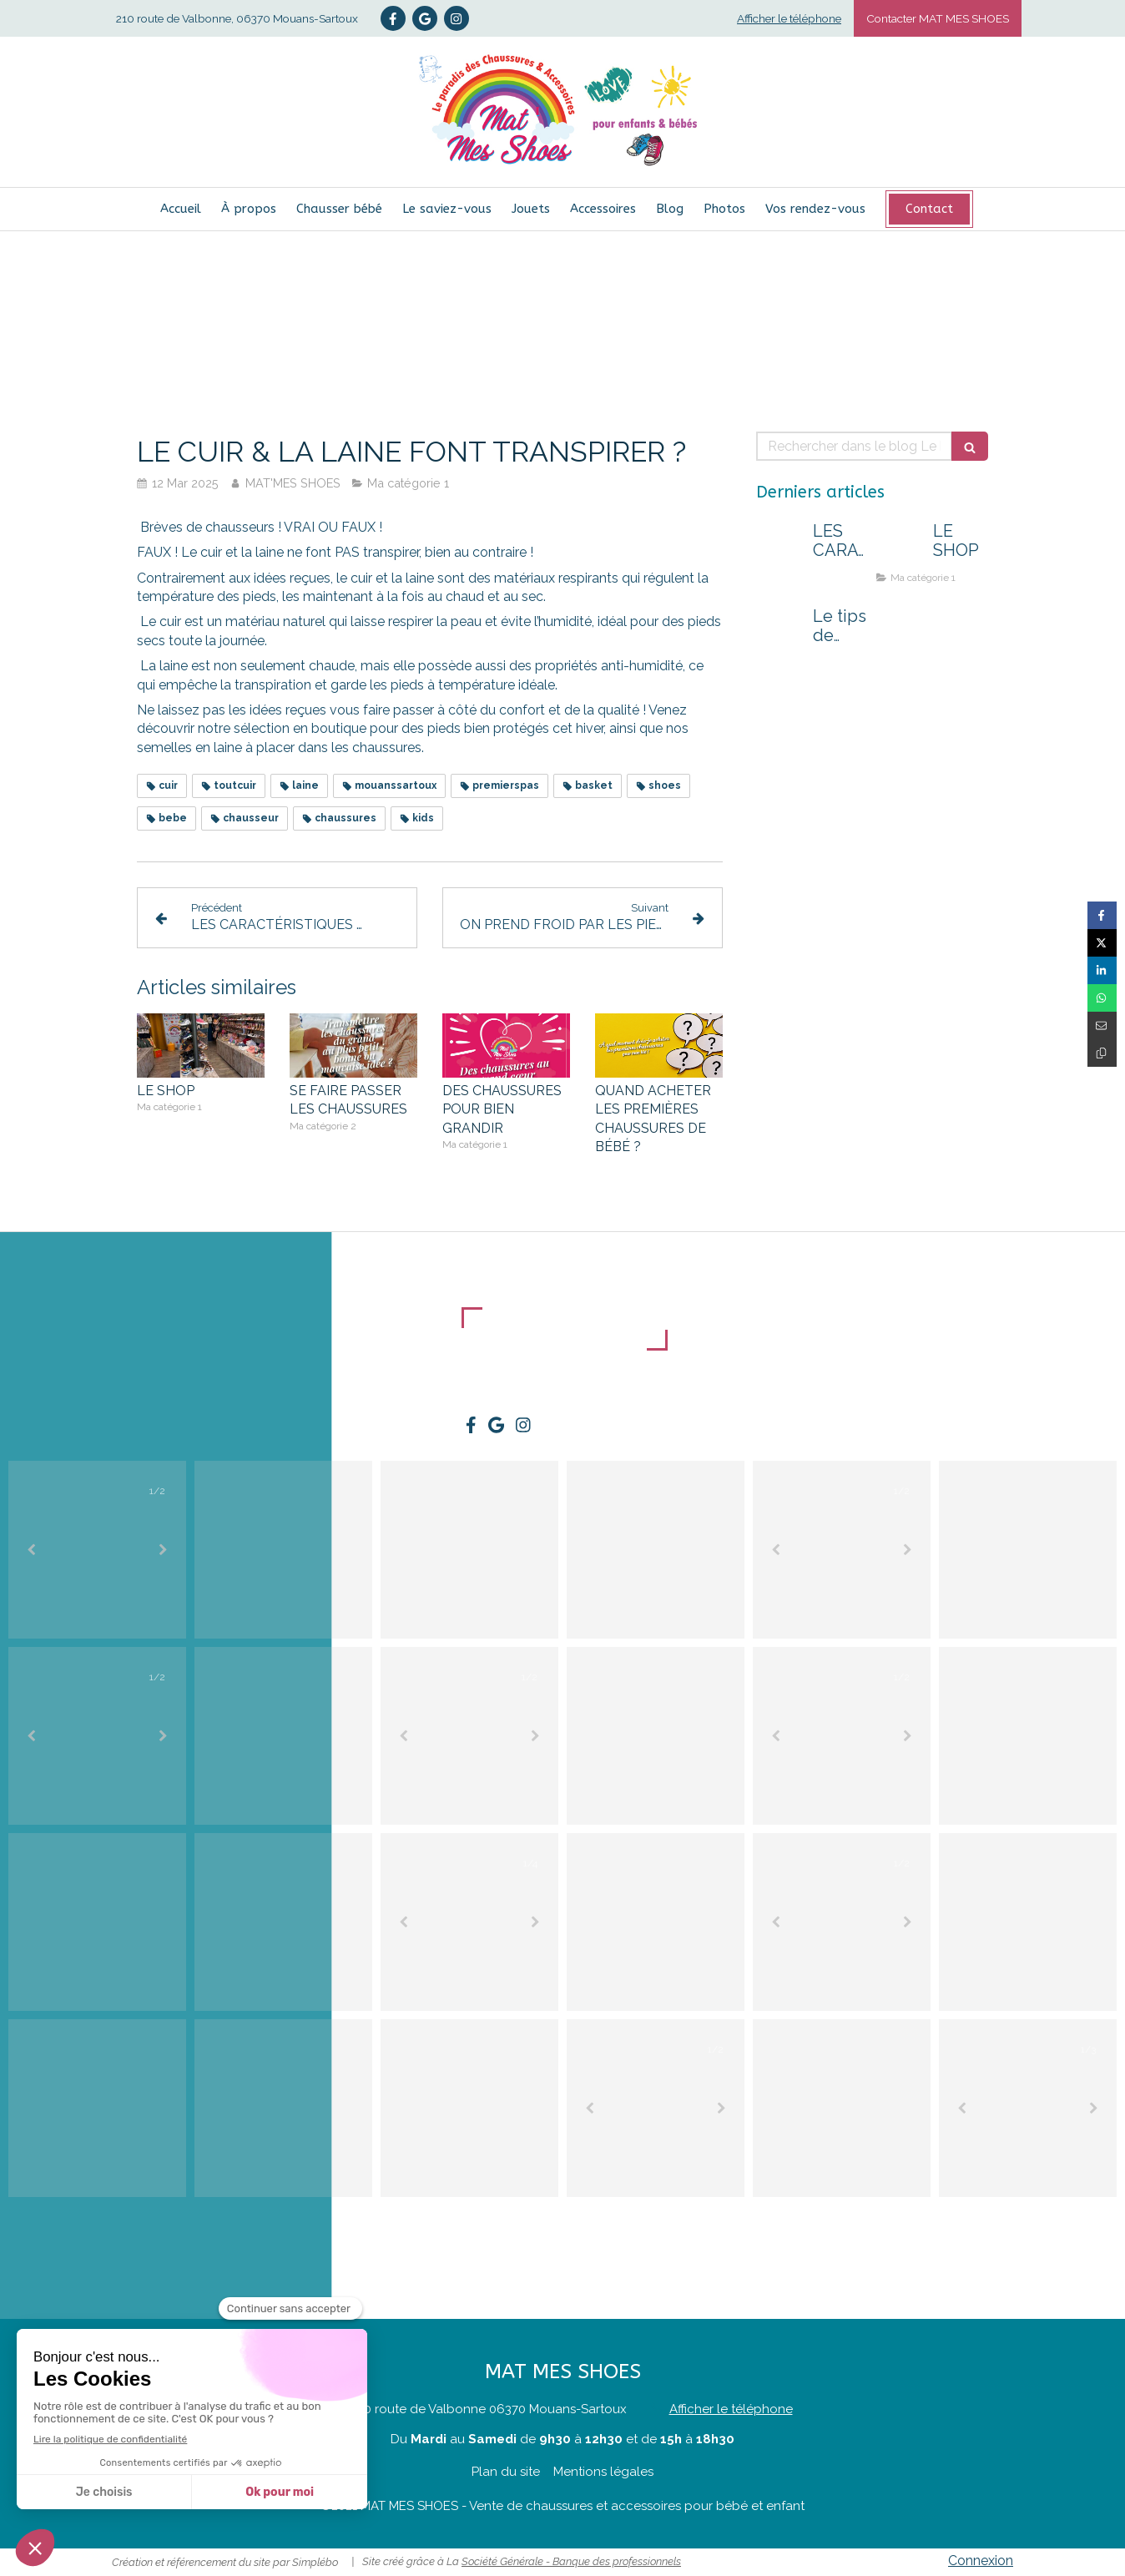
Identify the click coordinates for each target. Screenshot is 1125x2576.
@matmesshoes (1072, 2209)
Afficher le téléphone (789, 18)
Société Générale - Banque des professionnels (571, 2561)
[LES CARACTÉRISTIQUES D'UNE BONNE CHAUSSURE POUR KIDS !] (781, 548)
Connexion (980, 2560)
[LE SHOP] (901, 548)
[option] (97, 1550)
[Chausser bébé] (339, 209)
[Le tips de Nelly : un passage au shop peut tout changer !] (781, 633)
